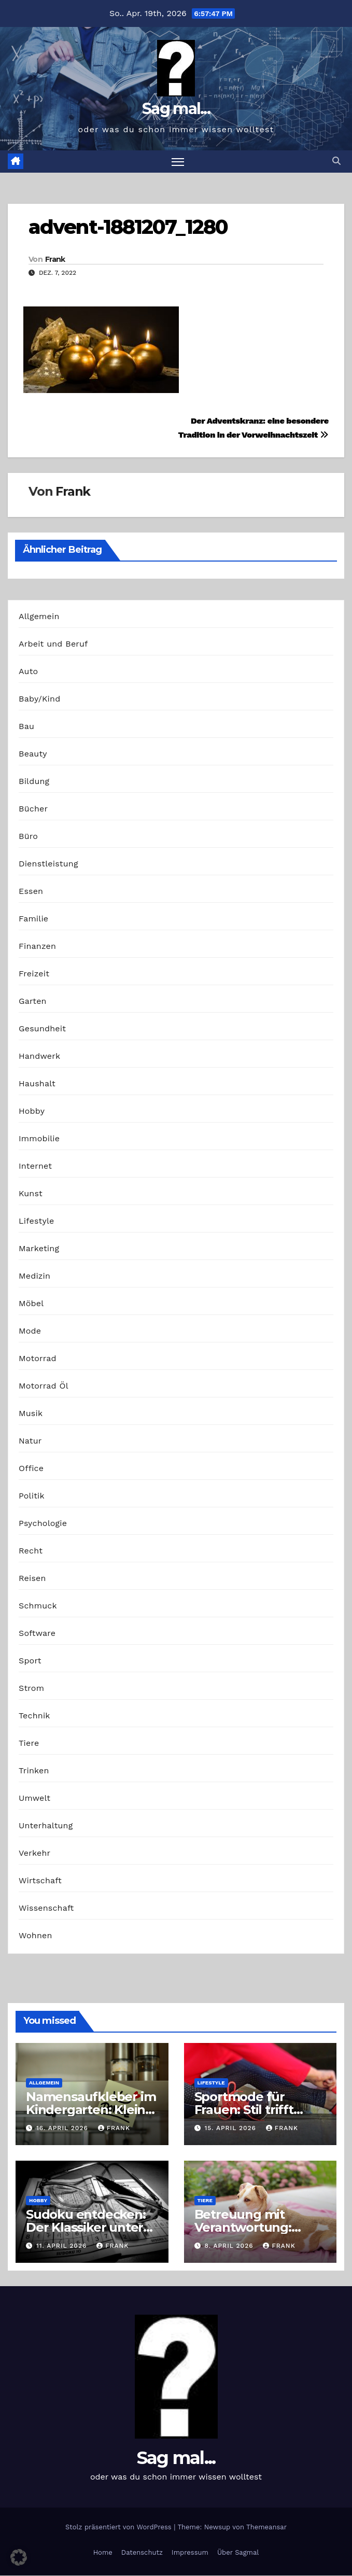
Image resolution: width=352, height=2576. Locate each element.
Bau (26, 726)
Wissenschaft (46, 1908)
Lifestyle (36, 1221)
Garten (33, 1001)
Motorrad (38, 1358)
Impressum (190, 2552)
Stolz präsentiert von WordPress (119, 2527)
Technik (34, 1715)
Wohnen (35, 1935)
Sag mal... (176, 108)
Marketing (39, 1248)
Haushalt (37, 1083)
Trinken (34, 1770)
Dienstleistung (48, 864)
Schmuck (38, 1606)
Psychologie (43, 1523)
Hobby (32, 1111)
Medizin (34, 1276)
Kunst (31, 1193)
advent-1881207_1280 (128, 227)
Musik (31, 1413)
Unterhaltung (46, 1825)
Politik (32, 1496)
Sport (30, 1660)
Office (31, 1468)
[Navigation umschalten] (178, 161)
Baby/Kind (39, 699)
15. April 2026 (231, 2128)
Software (37, 1633)
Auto (28, 671)
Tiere (29, 1743)
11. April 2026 (62, 2246)
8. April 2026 (230, 2246)
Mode (30, 1331)
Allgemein (39, 616)
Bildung (34, 781)
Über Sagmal (238, 2552)
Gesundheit (42, 1028)
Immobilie (39, 1138)
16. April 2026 (63, 2128)
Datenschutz (142, 2552)
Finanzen (37, 946)
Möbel (31, 1303)
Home (102, 2552)
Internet (35, 1166)
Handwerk (39, 1056)
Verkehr (34, 1853)
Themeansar (266, 2527)
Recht (31, 1551)
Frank (55, 259)
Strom (31, 1688)
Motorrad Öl (43, 1386)
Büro (28, 836)
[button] (336, 161)
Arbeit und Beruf (53, 644)
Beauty (33, 754)
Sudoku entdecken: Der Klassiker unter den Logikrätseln (86, 2227)
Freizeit (34, 973)
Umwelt (34, 1798)
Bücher (33, 809)
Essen (31, 891)
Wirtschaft (40, 1880)
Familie (33, 918)
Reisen (32, 1578)
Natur (30, 1441)
